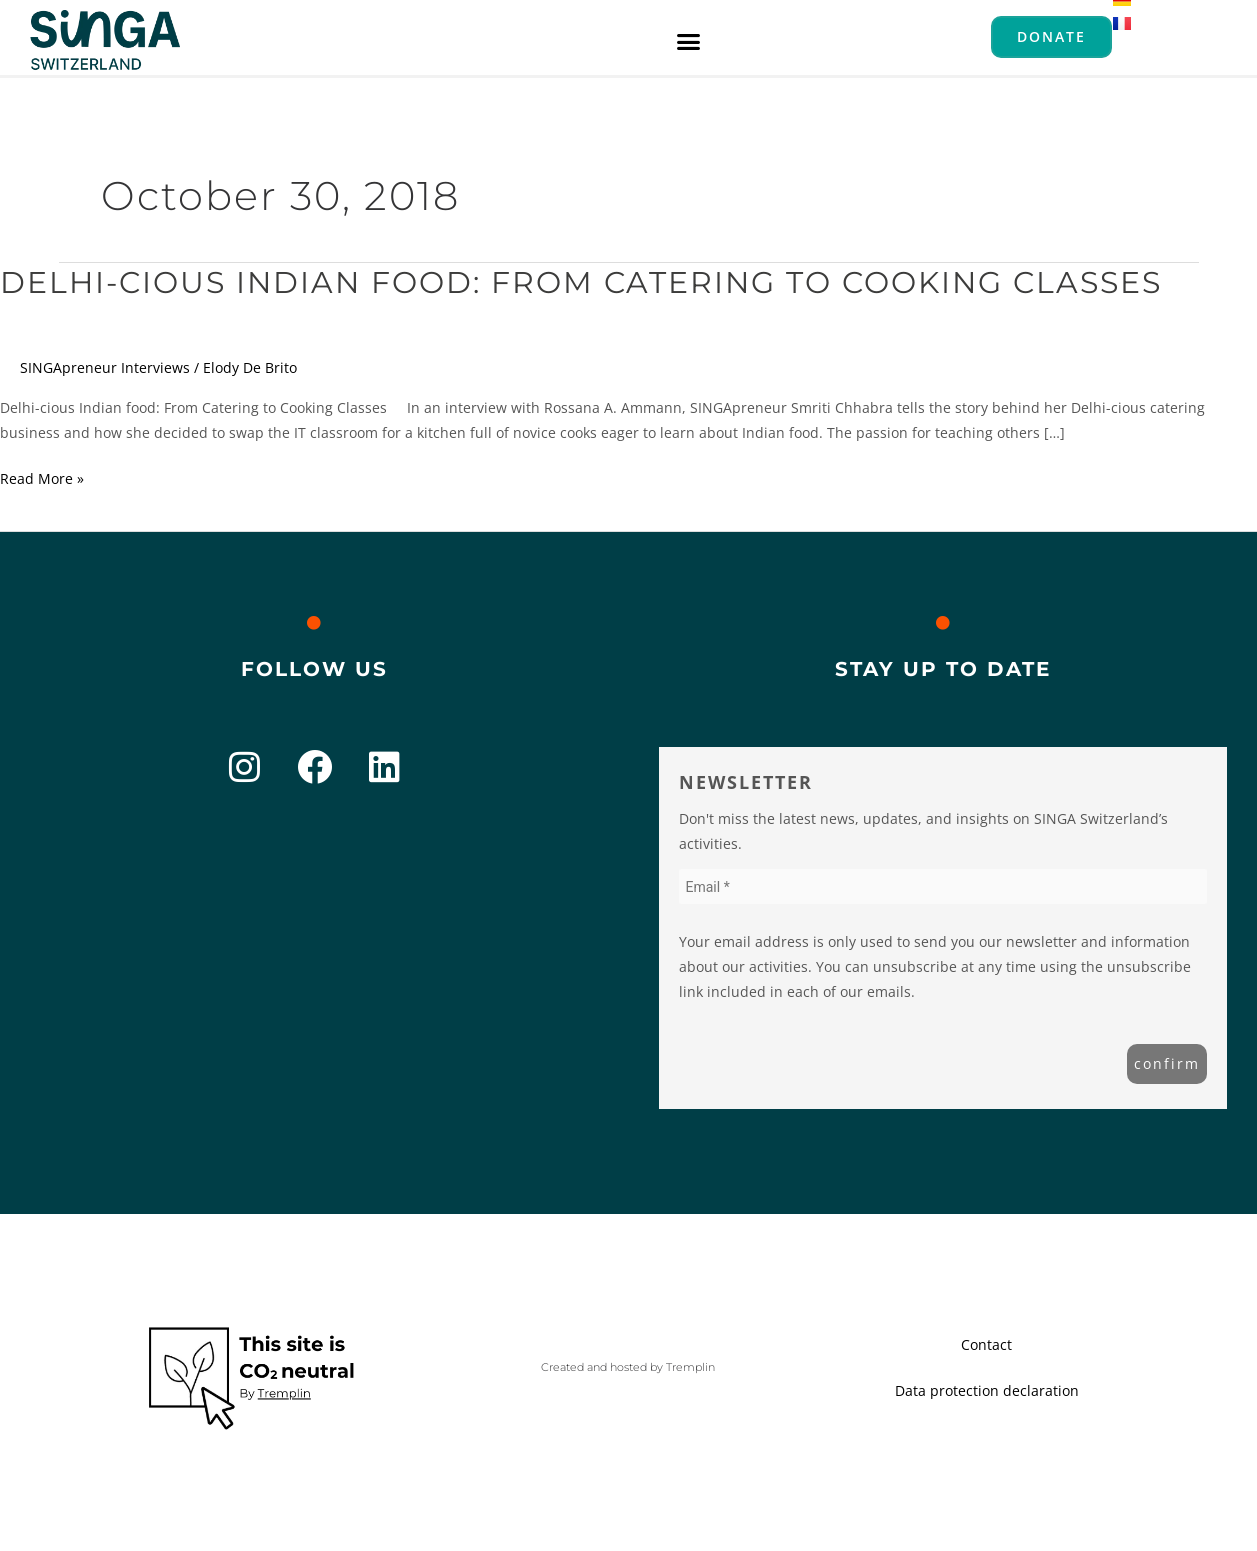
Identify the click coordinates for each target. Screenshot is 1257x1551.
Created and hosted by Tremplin (628, 1367)
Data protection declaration (987, 1390)
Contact (986, 1344)
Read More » (42, 477)
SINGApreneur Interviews (105, 367)
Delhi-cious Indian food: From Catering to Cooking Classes (581, 282)
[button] (689, 41)
